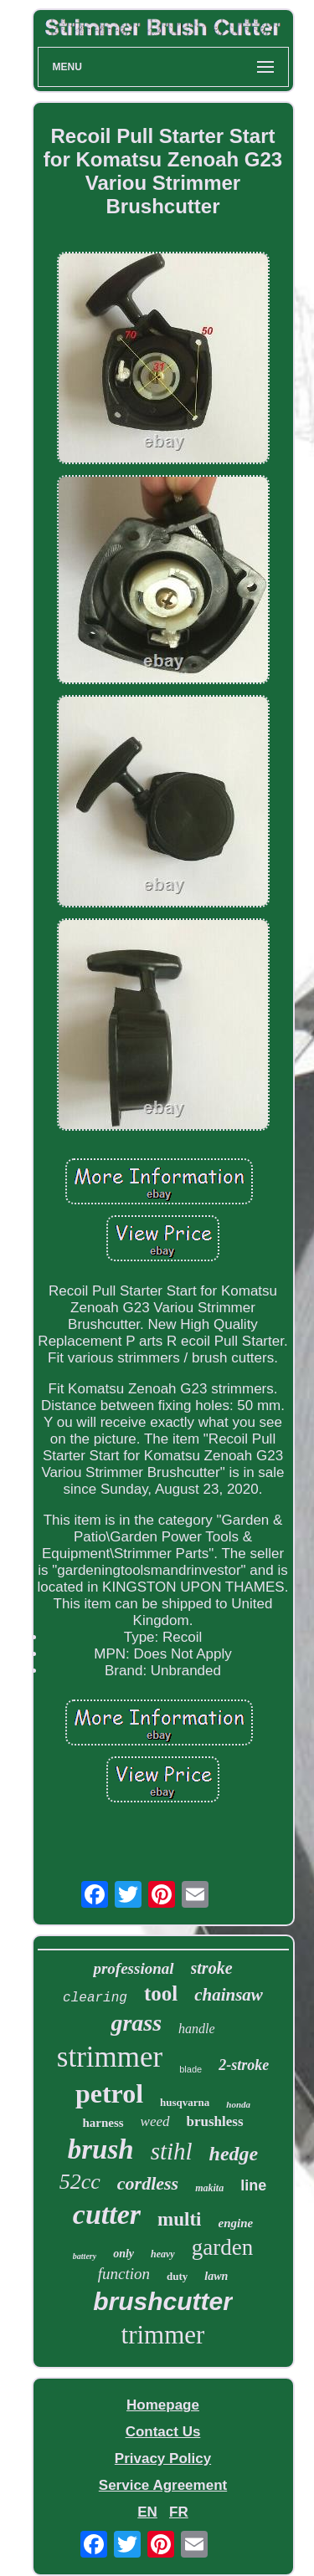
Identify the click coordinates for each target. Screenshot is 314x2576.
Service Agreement (163, 2485)
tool (161, 1993)
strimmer (109, 2057)
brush (101, 2149)
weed (155, 2121)
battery (84, 2256)
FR (178, 2512)
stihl (172, 2151)
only (123, 2253)
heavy (163, 2254)
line (253, 2185)
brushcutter (163, 2301)
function (124, 2273)
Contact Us (163, 2432)
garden (222, 2247)
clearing (95, 1998)
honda (238, 2104)
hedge (234, 2154)
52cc (79, 2182)
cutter (107, 2214)
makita (209, 2188)
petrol (109, 2093)
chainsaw (228, 1995)
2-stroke (244, 2065)
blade (190, 2069)
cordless (147, 2183)
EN (147, 2512)
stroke (212, 1968)
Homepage (162, 2405)
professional (133, 1968)
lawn (216, 2276)
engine (235, 2223)
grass (136, 2023)
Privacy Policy (163, 2458)
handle (196, 2028)
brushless (215, 2121)
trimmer (163, 2334)
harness (102, 2122)
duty (177, 2276)
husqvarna (184, 2102)
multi (179, 2219)
